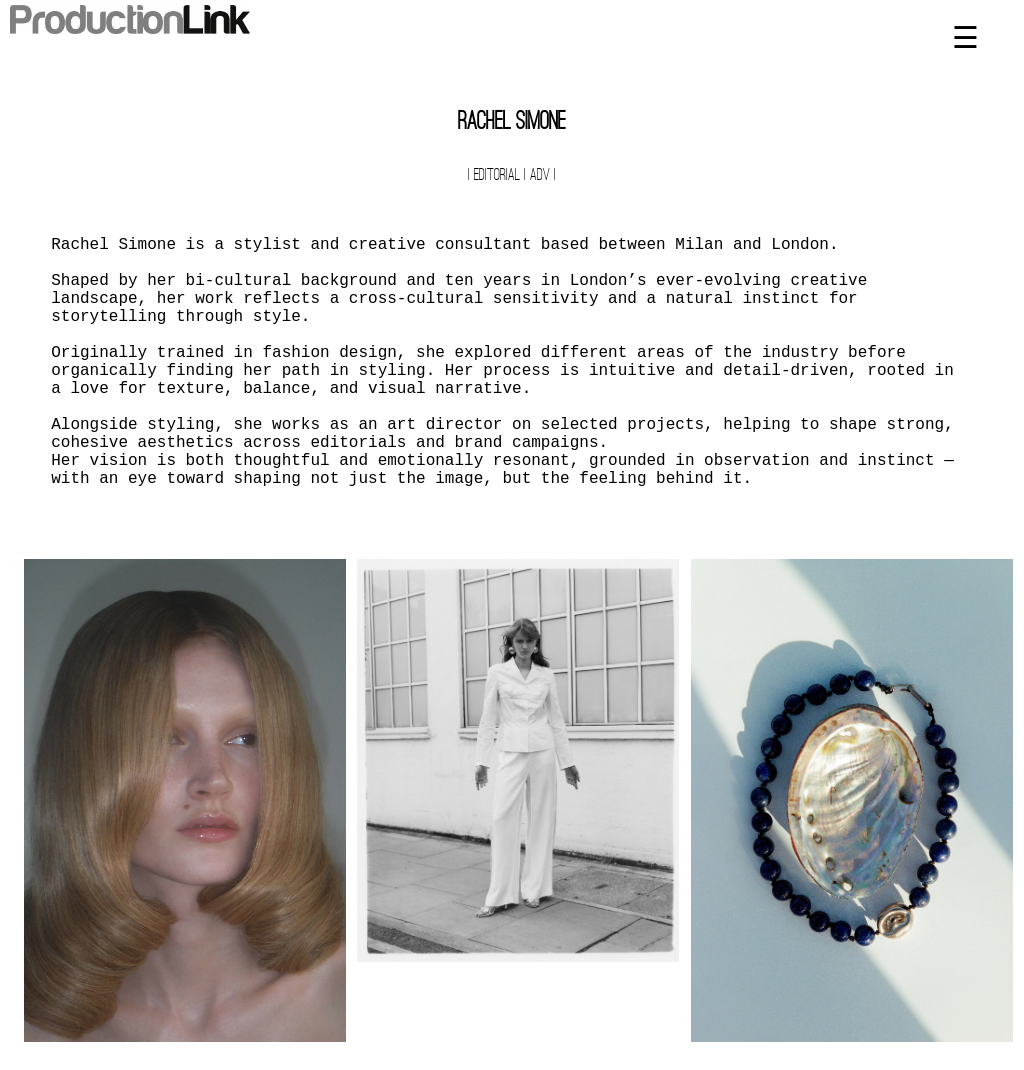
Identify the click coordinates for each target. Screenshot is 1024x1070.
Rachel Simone (512, 123)
